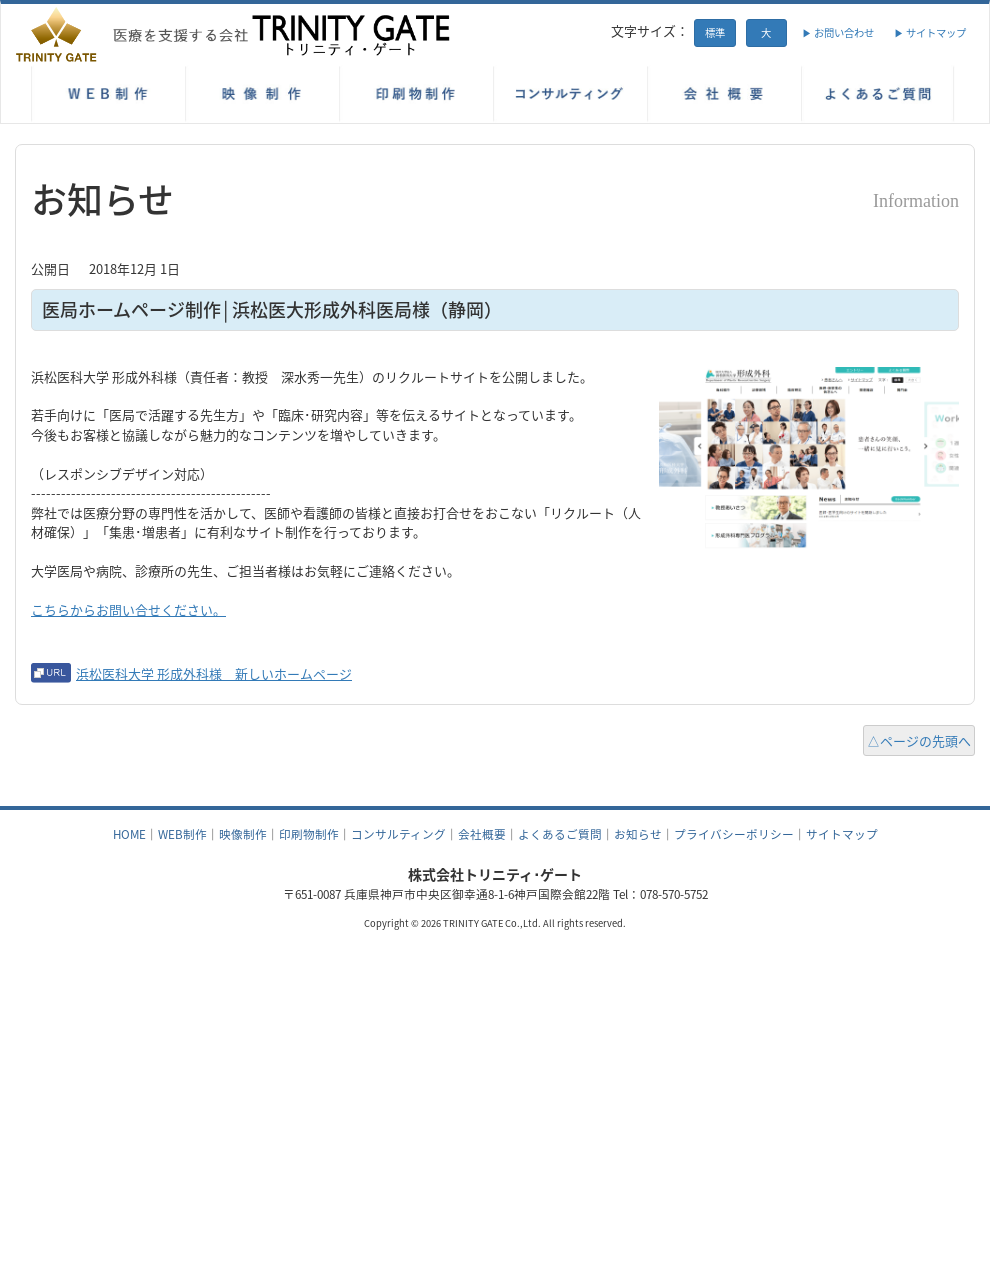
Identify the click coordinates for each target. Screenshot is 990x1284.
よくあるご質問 (560, 834)
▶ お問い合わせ (838, 32)
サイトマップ (842, 834)
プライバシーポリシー (734, 834)
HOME (129, 834)
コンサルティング (398, 834)
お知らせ (638, 834)
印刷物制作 (309, 834)
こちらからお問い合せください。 (128, 609)
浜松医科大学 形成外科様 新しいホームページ (214, 673)
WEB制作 (182, 834)
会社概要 (482, 834)
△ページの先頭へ (919, 740)
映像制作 (243, 834)
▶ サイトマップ (930, 32)
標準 (715, 32)
